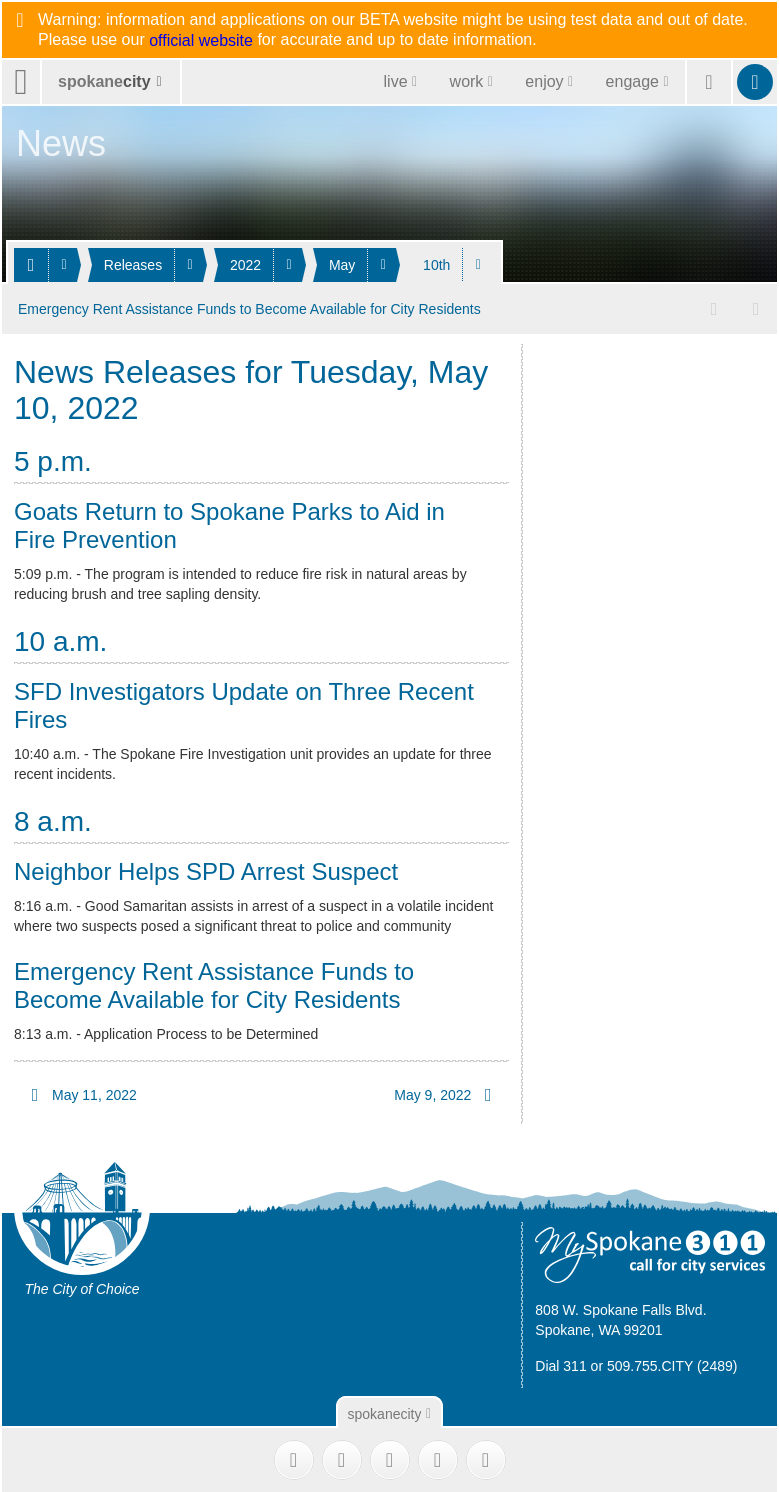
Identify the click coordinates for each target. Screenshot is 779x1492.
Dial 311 (560, 1364)
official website (201, 41)
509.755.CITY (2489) (672, 1364)
